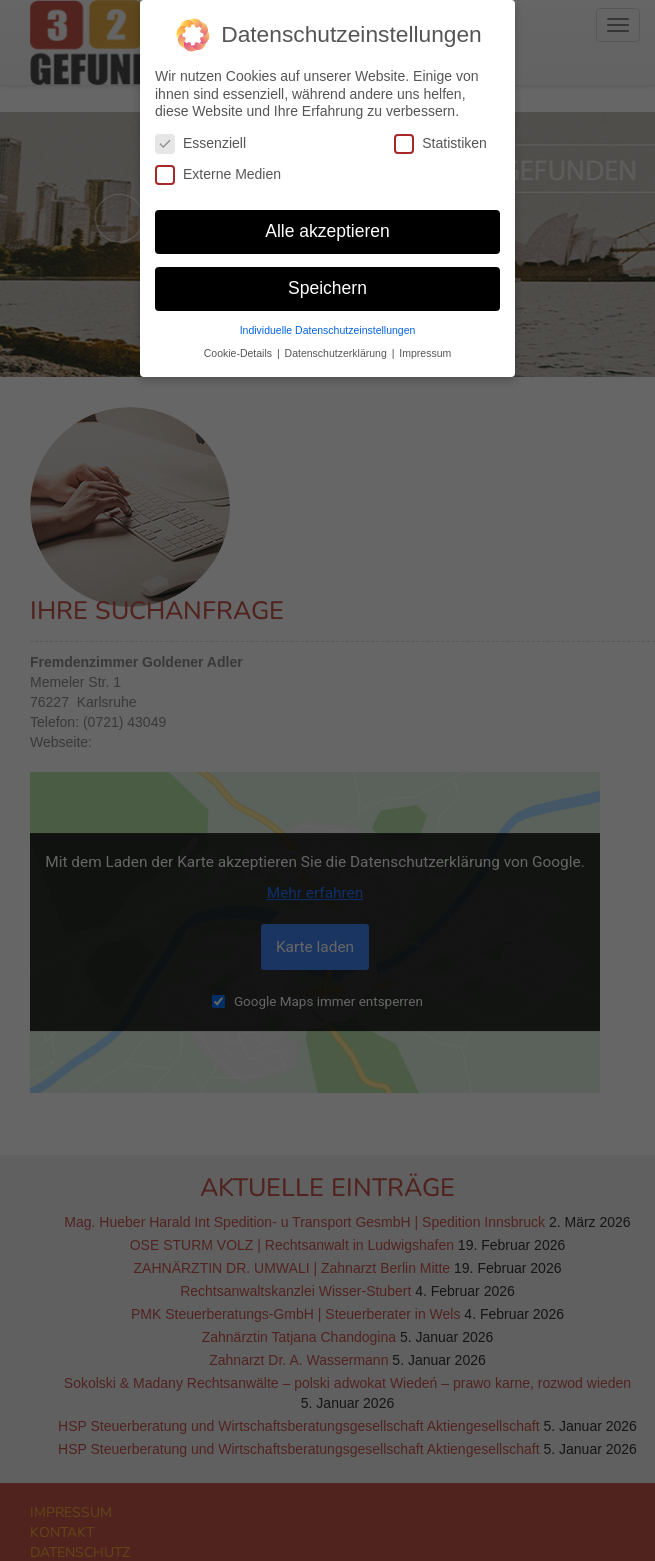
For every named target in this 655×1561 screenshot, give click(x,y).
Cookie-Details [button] (239, 342)
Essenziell (200, 132)
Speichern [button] (327, 277)
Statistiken (440, 132)
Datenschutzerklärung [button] (337, 342)
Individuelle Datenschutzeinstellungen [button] (328, 319)
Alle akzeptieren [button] (327, 220)
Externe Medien (218, 163)
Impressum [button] (425, 342)
